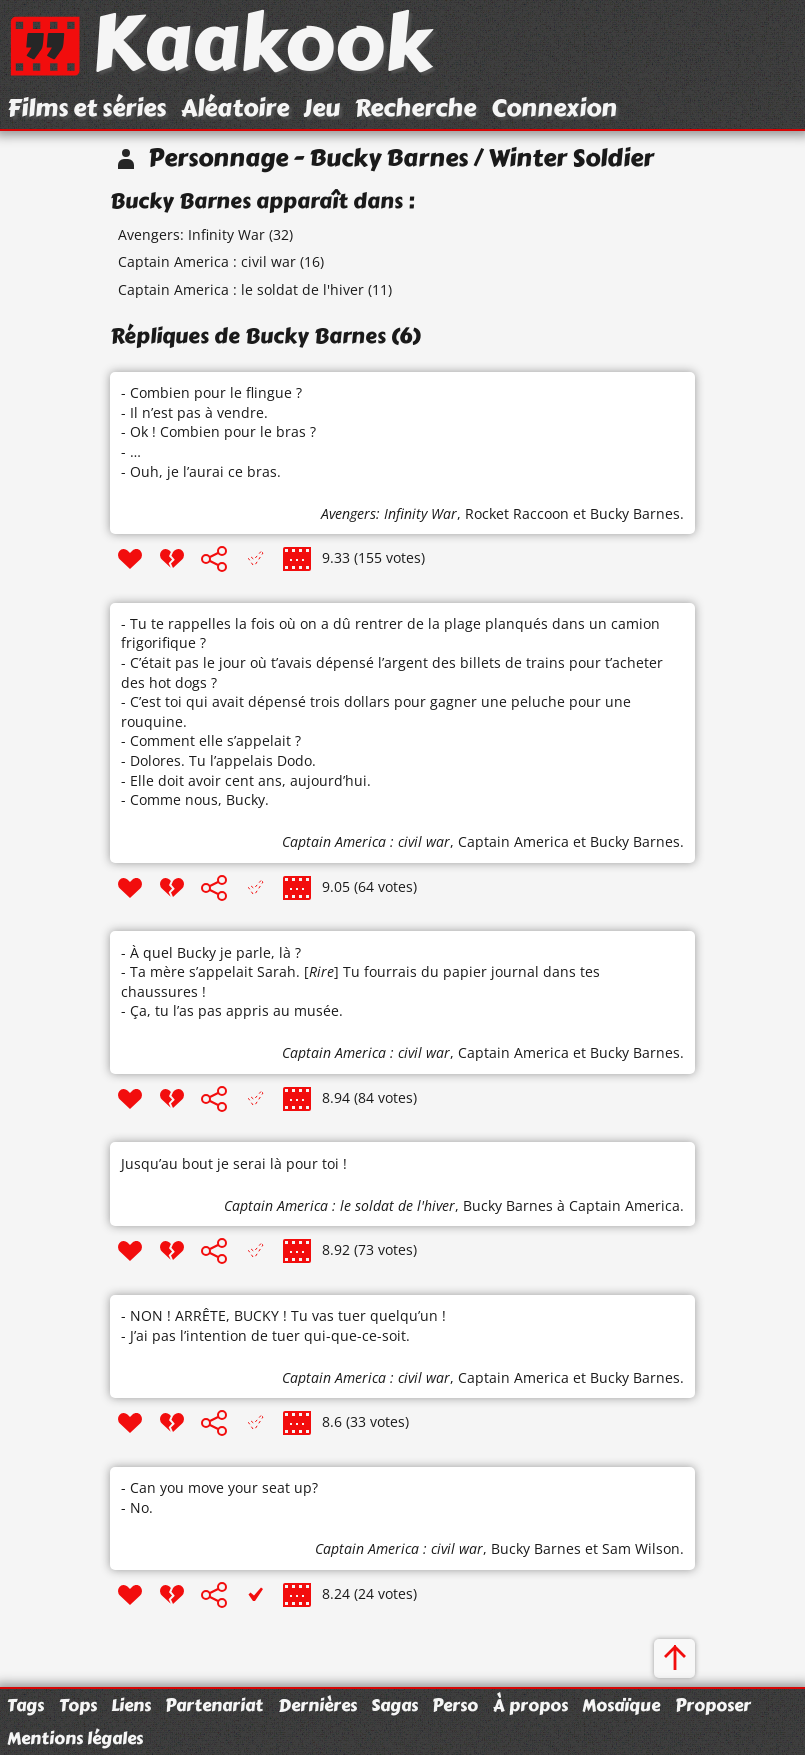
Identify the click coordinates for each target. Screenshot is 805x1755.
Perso (455, 1705)
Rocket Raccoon (517, 513)
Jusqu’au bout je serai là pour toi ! (234, 1163)
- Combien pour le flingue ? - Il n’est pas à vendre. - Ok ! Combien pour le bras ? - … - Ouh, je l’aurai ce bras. (218, 431)
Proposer (713, 1705)
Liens (131, 1705)
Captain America (513, 841)
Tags (25, 1705)
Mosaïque (621, 1705)
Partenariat (214, 1705)
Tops (78, 1705)
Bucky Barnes (635, 513)
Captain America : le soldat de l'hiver (241, 289)
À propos (530, 1705)
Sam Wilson (641, 1548)
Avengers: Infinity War (191, 234)
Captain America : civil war (207, 261)
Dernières (317, 1705)
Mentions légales (75, 1738)
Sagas (394, 1705)
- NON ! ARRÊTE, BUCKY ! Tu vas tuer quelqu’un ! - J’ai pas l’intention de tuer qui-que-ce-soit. (283, 1325)
